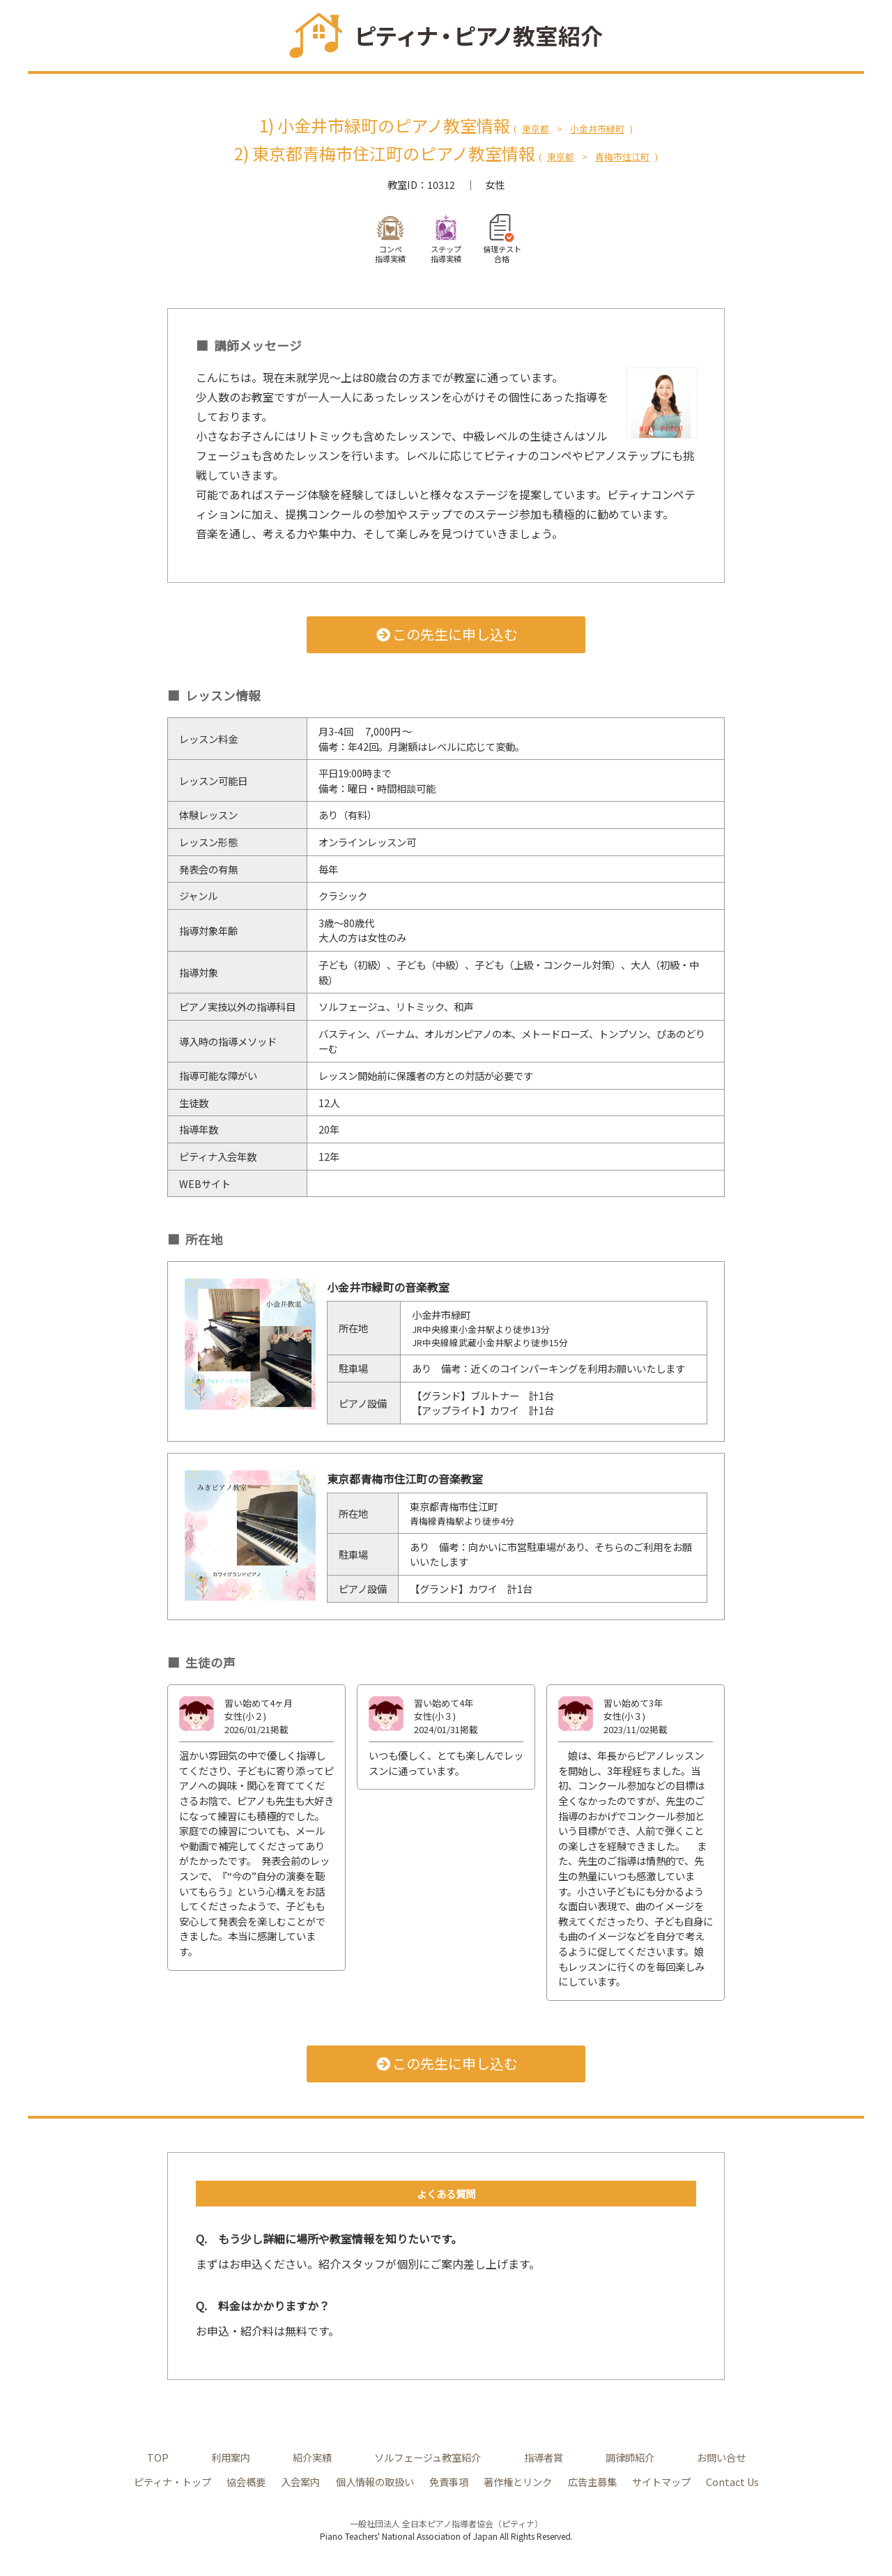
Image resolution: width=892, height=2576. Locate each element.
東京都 (535, 128)
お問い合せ (721, 2457)
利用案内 (230, 2457)
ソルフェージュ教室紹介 (427, 2457)
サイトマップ (661, 2481)
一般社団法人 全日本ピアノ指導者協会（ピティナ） (446, 2523)
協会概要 (246, 2481)
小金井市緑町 (597, 128)
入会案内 (300, 2481)
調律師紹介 (630, 2457)
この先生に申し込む (446, 634)
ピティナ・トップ (172, 2481)
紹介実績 (312, 2457)
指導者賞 (543, 2457)
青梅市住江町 (622, 156)
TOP (158, 2457)
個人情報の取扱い (375, 2481)
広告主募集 (592, 2481)
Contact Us (732, 2481)
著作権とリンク (518, 2481)
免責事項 (448, 2481)
